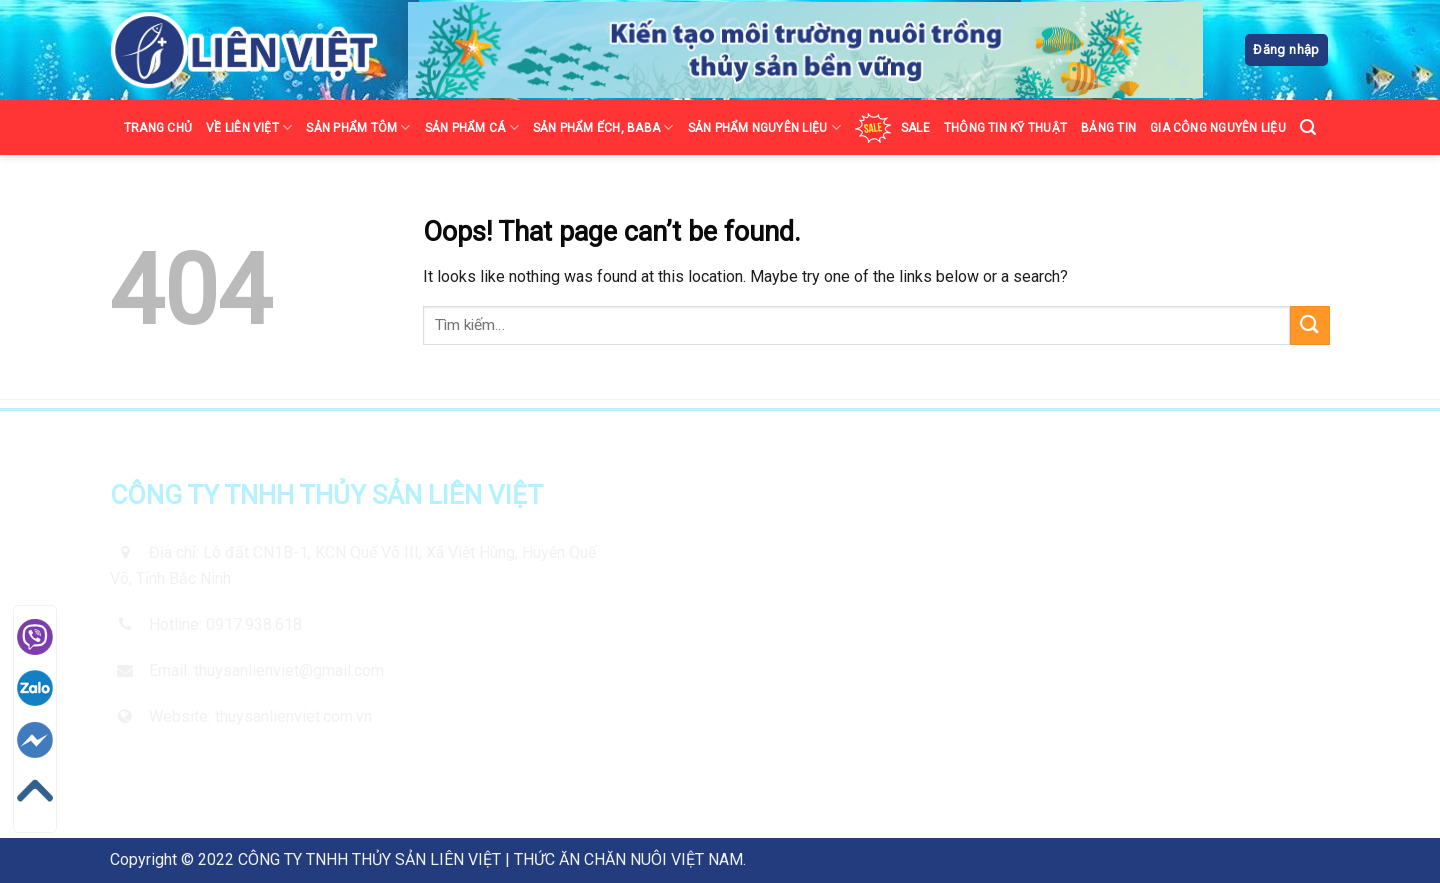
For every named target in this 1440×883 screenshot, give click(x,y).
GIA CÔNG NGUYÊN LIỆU (1218, 128)
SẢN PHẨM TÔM (358, 127)
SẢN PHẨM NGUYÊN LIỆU (764, 127)
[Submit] (1310, 325)
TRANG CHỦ (158, 128)
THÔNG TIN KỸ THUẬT (1005, 128)
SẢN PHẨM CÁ (472, 127)
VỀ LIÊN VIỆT (249, 127)
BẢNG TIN (1108, 128)
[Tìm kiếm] (1308, 127)
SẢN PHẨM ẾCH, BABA (603, 127)
